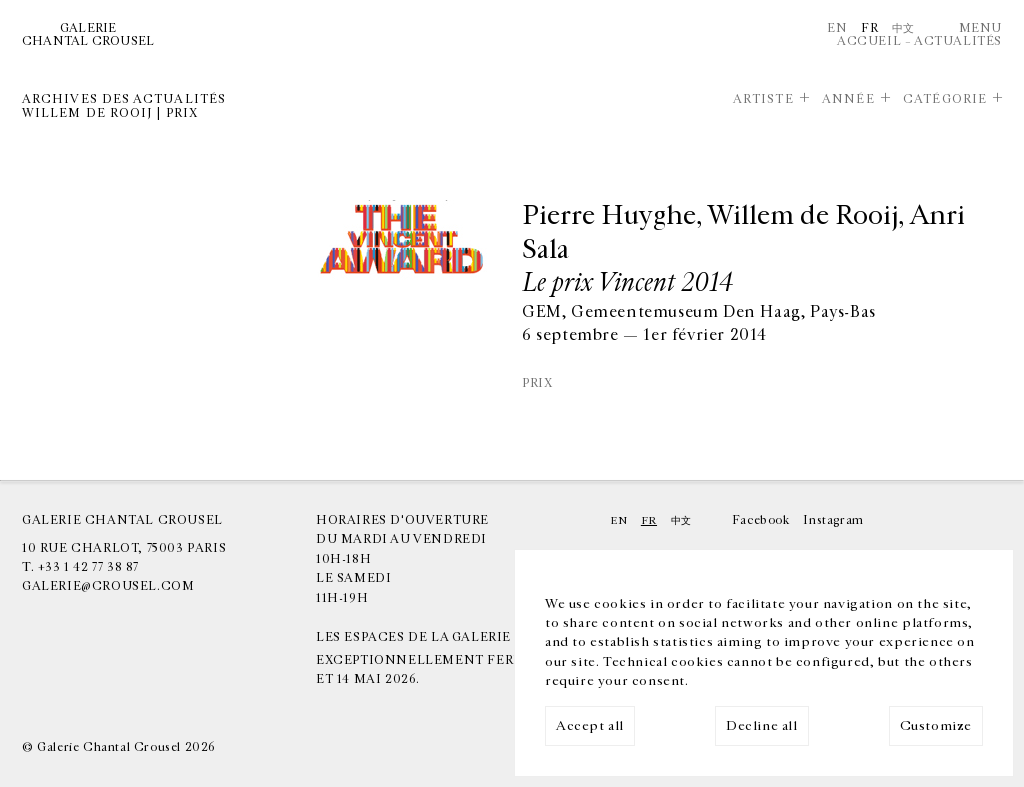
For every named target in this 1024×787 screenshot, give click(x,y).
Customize (936, 726)
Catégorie (945, 99)
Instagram (833, 520)
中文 (903, 28)
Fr (869, 28)
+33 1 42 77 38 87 (88, 567)
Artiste (763, 99)
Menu (980, 28)
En (837, 28)
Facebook (761, 520)
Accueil (869, 41)
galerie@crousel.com (108, 586)
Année (848, 99)
